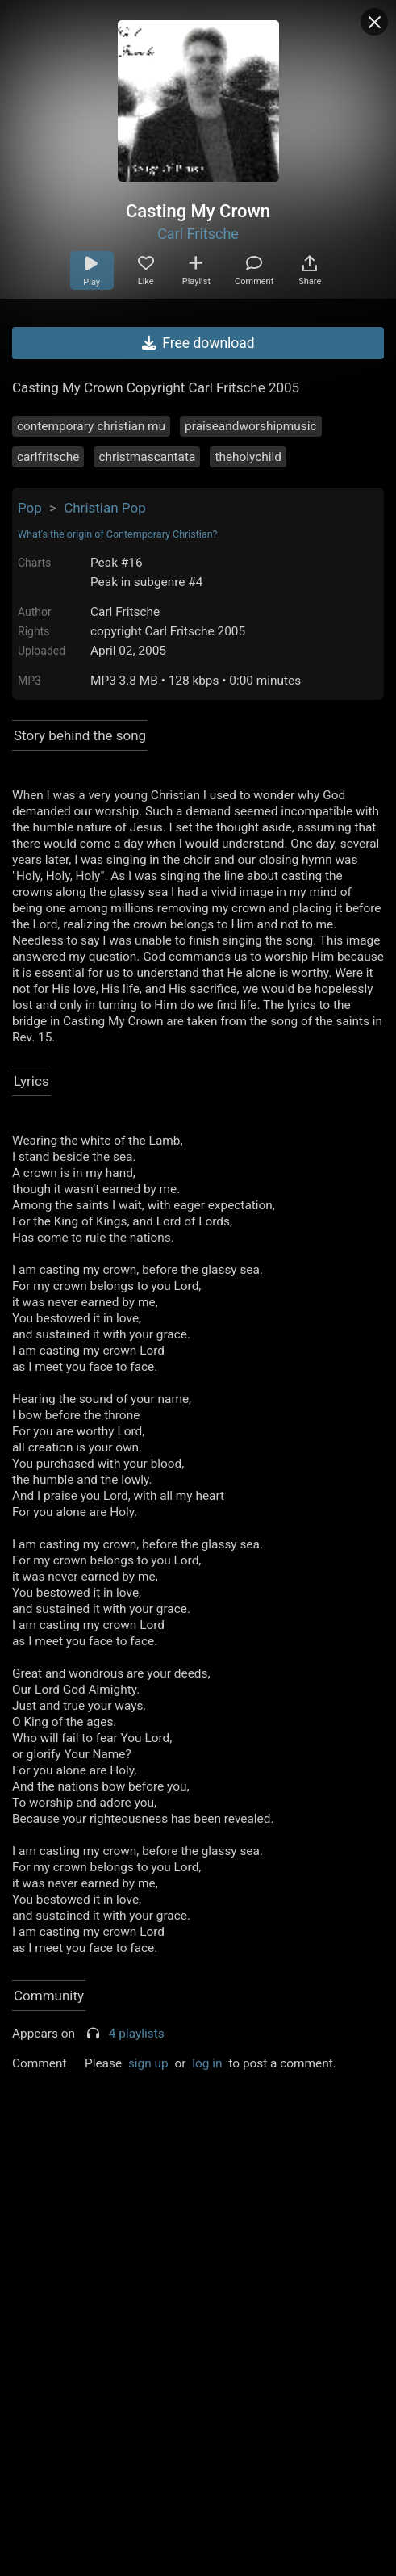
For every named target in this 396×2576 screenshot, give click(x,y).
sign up (148, 2063)
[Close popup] (374, 22)
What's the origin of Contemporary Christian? (118, 534)
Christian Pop (105, 508)
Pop (30, 508)
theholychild (248, 457)
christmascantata (146, 457)
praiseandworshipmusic (250, 426)
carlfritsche (48, 457)
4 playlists (137, 2033)
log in (207, 2063)
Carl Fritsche (198, 233)
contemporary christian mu (91, 426)
